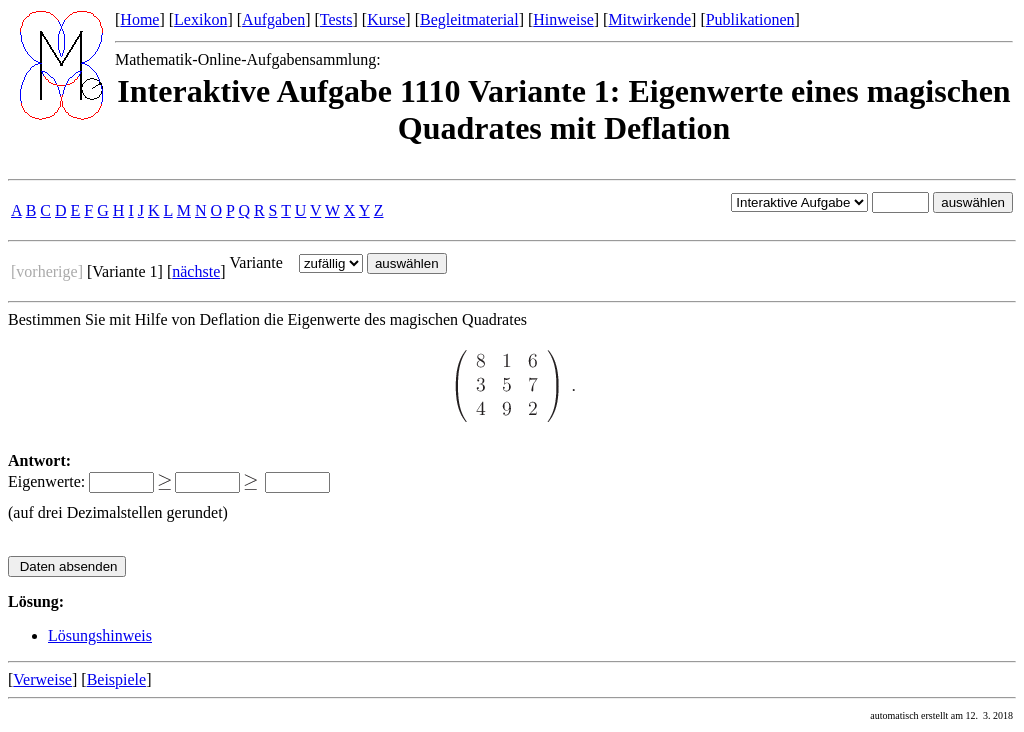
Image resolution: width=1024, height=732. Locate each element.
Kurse (386, 19)
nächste (196, 271)
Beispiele (117, 679)
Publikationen (750, 19)
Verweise (42, 679)
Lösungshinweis (100, 635)
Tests (336, 19)
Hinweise (563, 19)
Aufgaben (273, 19)
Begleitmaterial (469, 19)
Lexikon (200, 19)
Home (139, 19)
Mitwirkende (649, 19)
